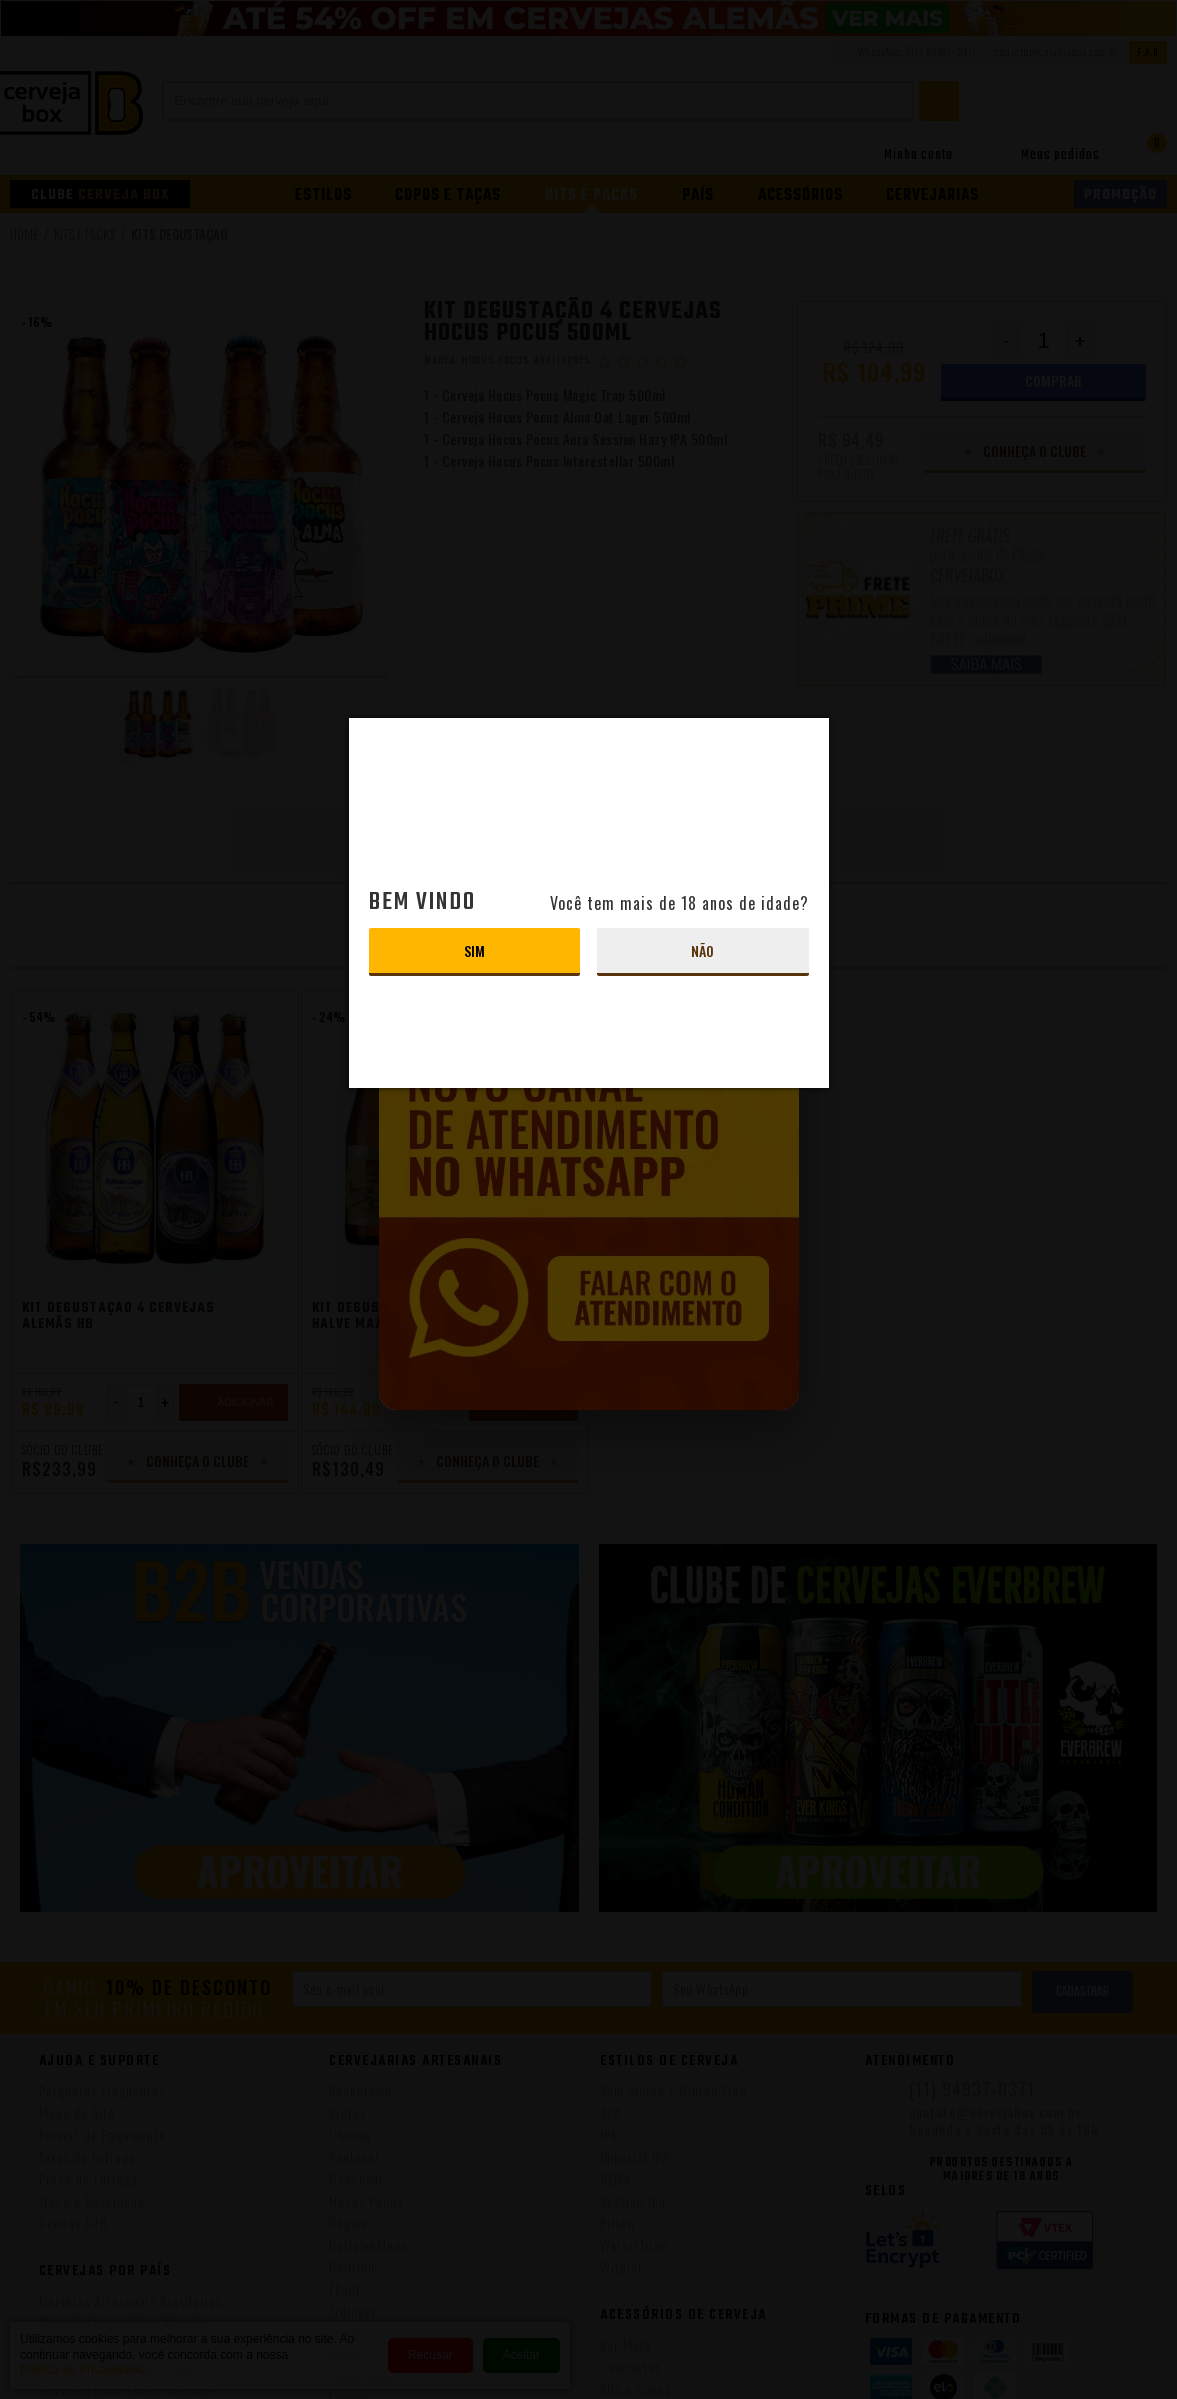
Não (702, 950)
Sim (474, 950)
